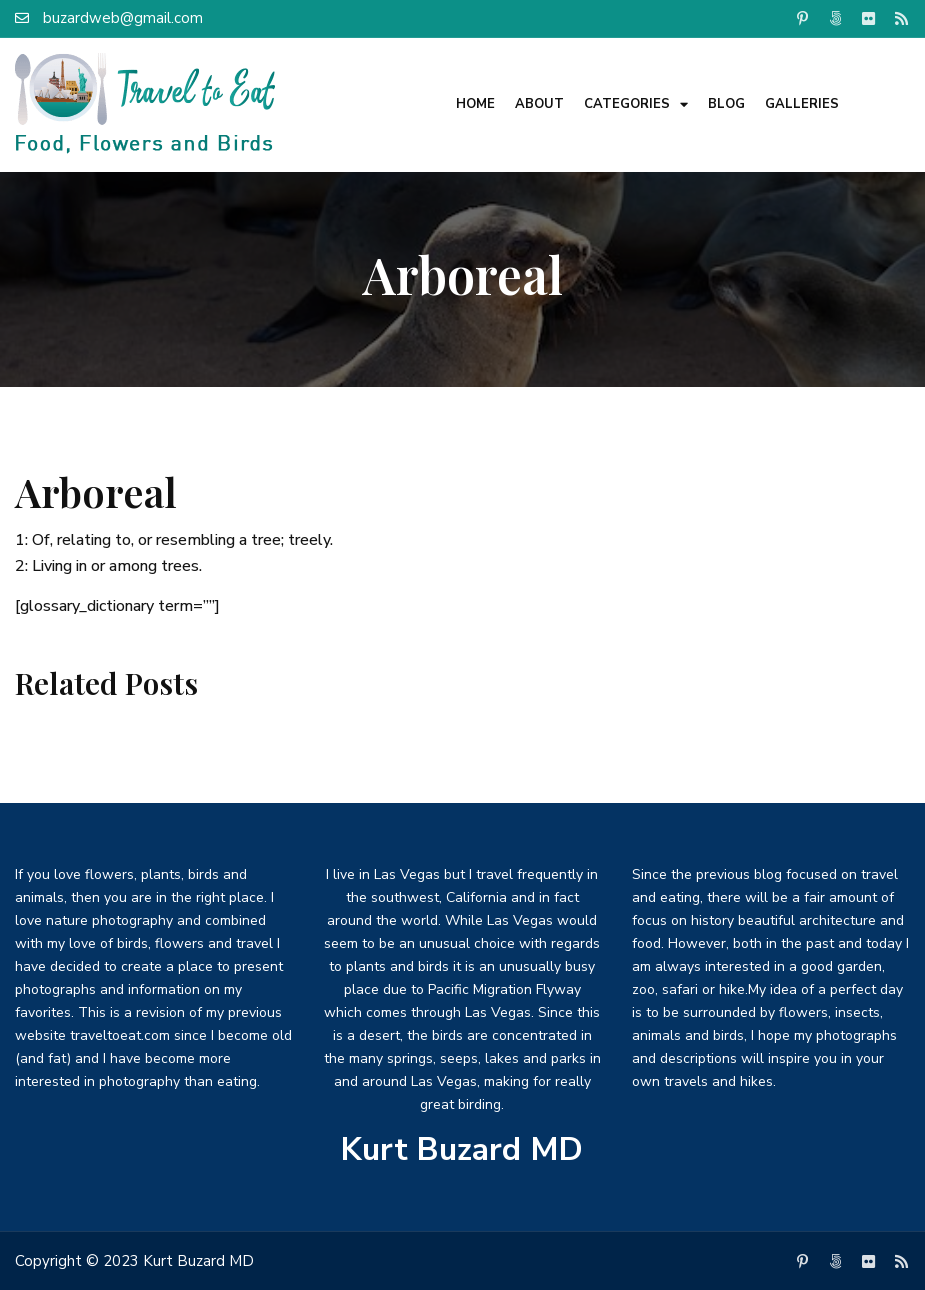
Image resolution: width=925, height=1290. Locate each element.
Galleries (802, 104)
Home (475, 104)
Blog (726, 104)
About (539, 104)
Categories (636, 104)
